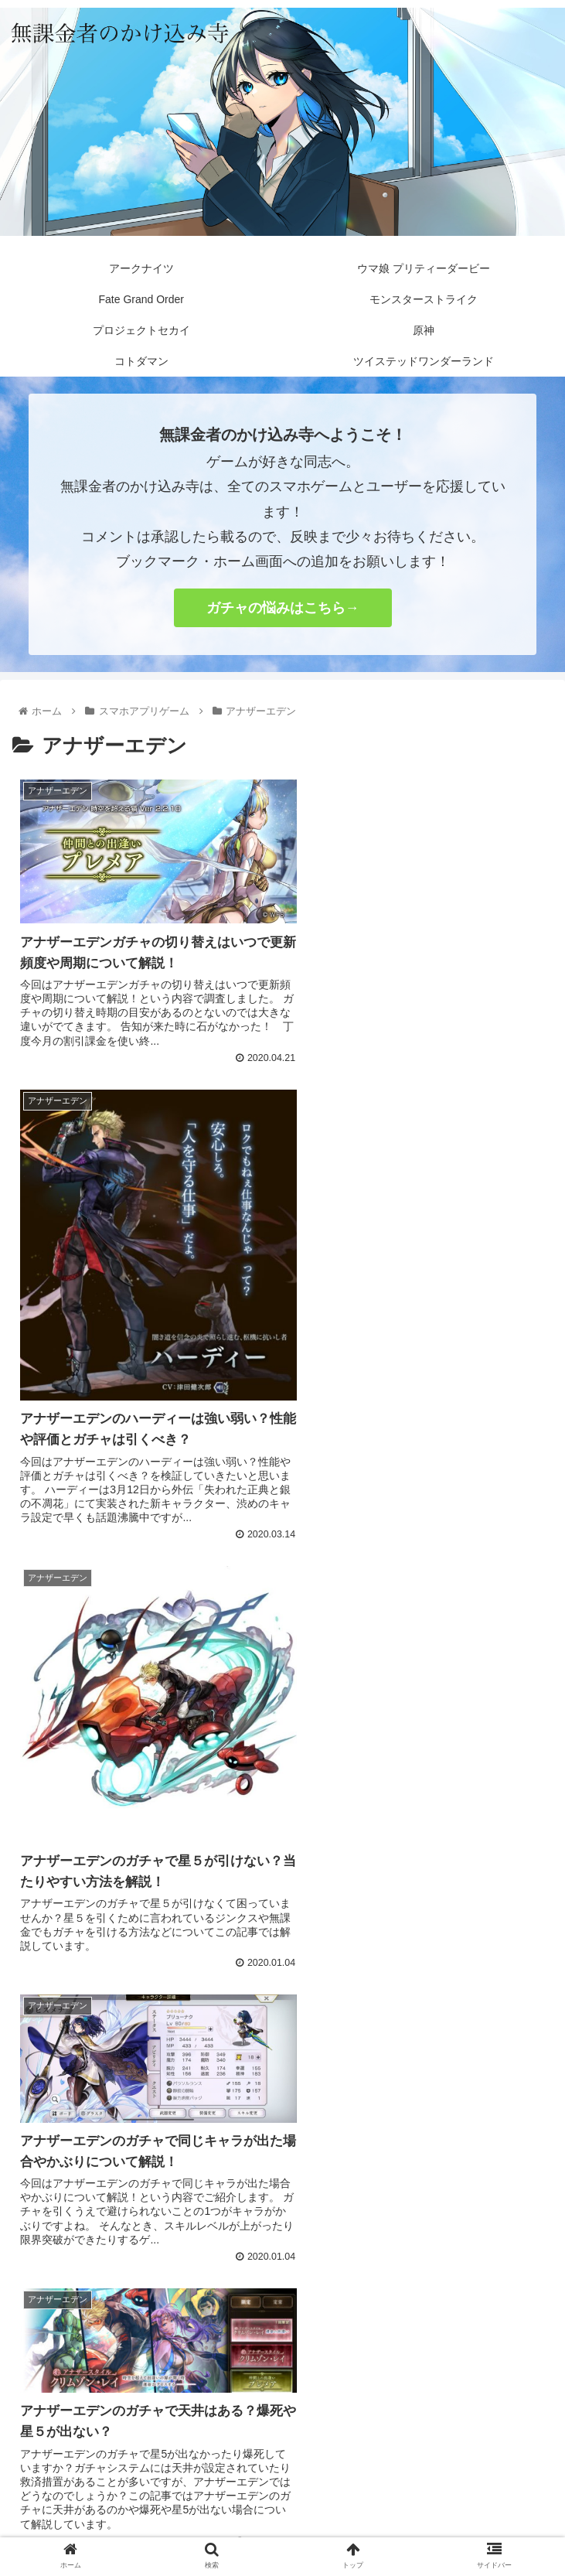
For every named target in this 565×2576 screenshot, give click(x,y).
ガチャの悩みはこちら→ (282, 608)
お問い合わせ (102, 2487)
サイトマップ (463, 2487)
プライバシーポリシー (283, 2487)
